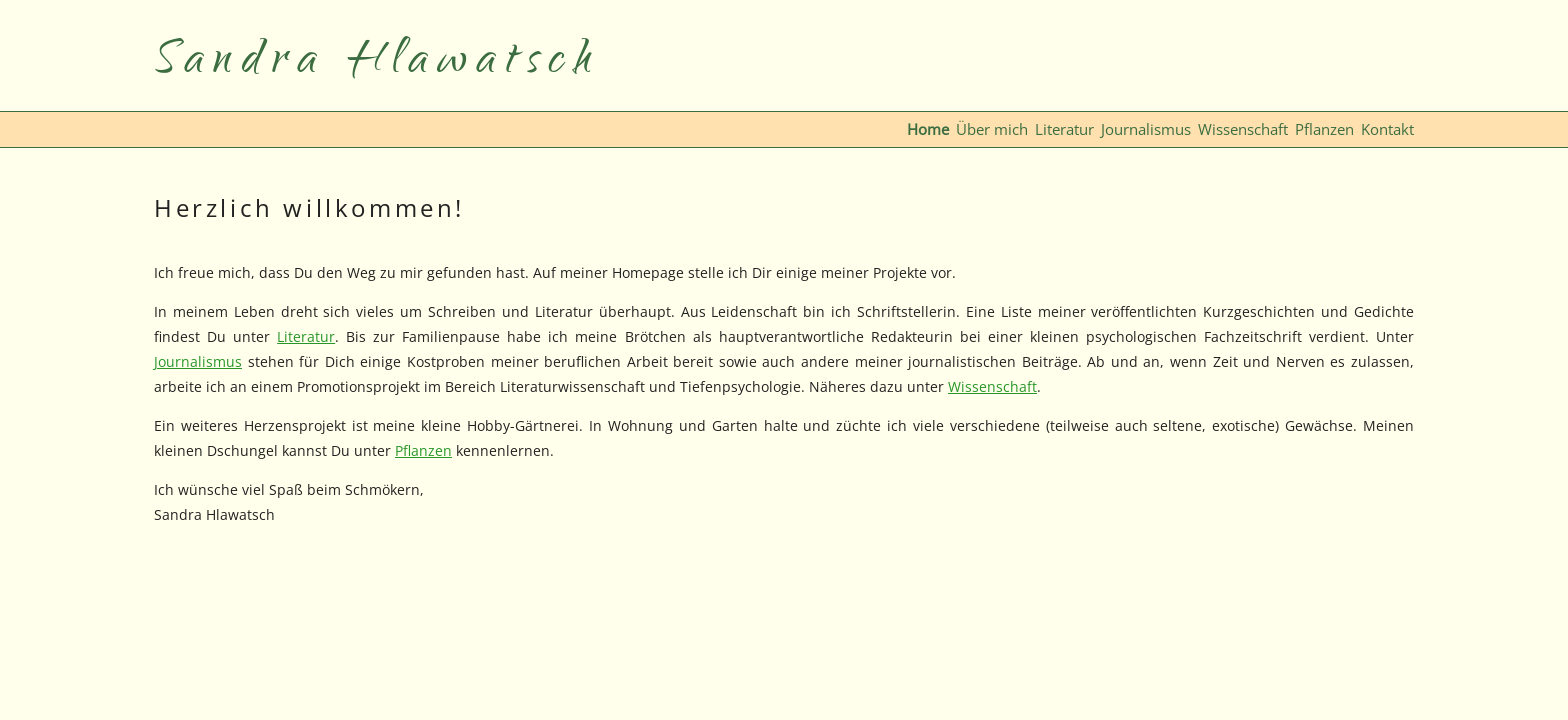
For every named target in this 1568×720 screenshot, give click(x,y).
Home (928, 129)
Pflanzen (1324, 129)
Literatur (1064, 129)
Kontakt (1387, 129)
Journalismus (1146, 129)
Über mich (992, 129)
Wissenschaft (1243, 129)
